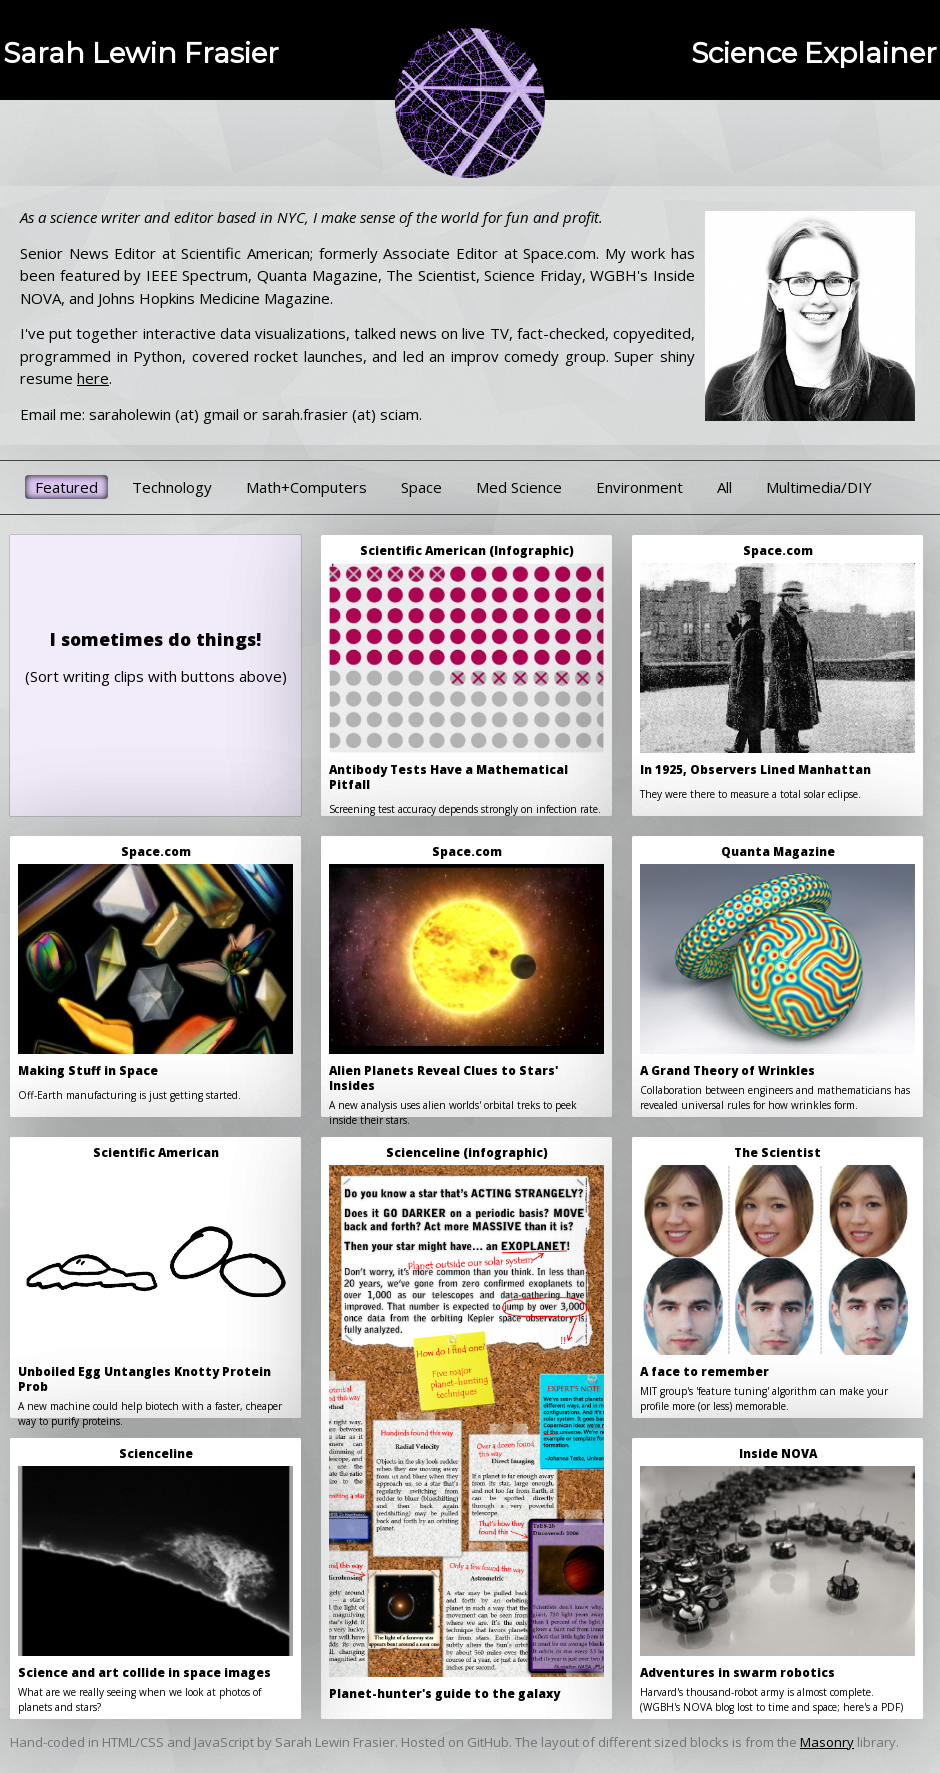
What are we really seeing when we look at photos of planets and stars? (155, 1580)
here (93, 378)
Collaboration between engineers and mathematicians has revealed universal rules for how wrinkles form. (777, 978)
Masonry (827, 1742)
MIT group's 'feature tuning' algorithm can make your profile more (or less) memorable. (777, 1279)
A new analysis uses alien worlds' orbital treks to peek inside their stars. (466, 980)
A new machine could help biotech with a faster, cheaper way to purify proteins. (155, 1281)
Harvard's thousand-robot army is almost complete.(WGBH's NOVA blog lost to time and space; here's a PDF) (777, 1580)
